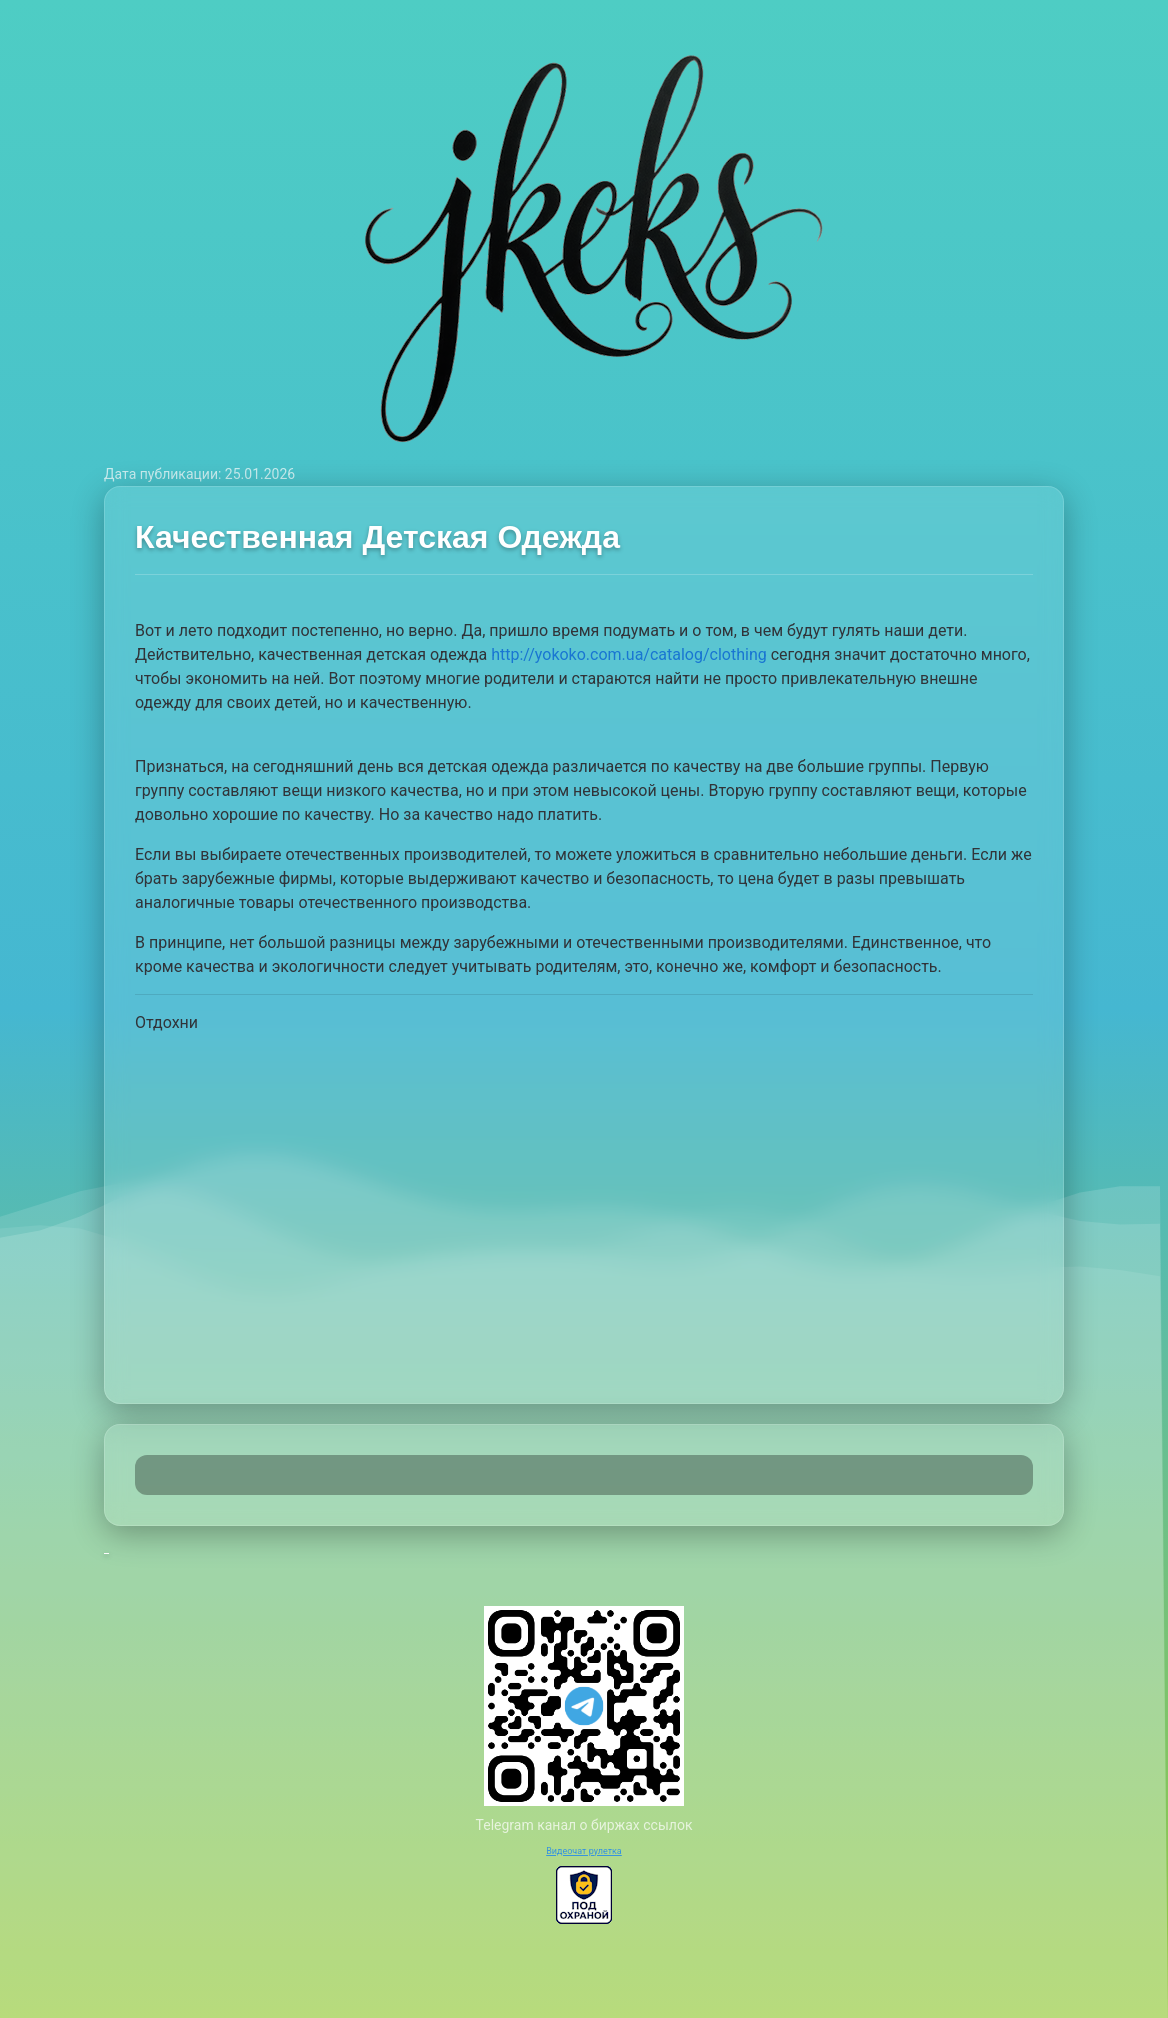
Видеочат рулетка (584, 1851)
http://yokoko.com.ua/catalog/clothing (629, 654)
